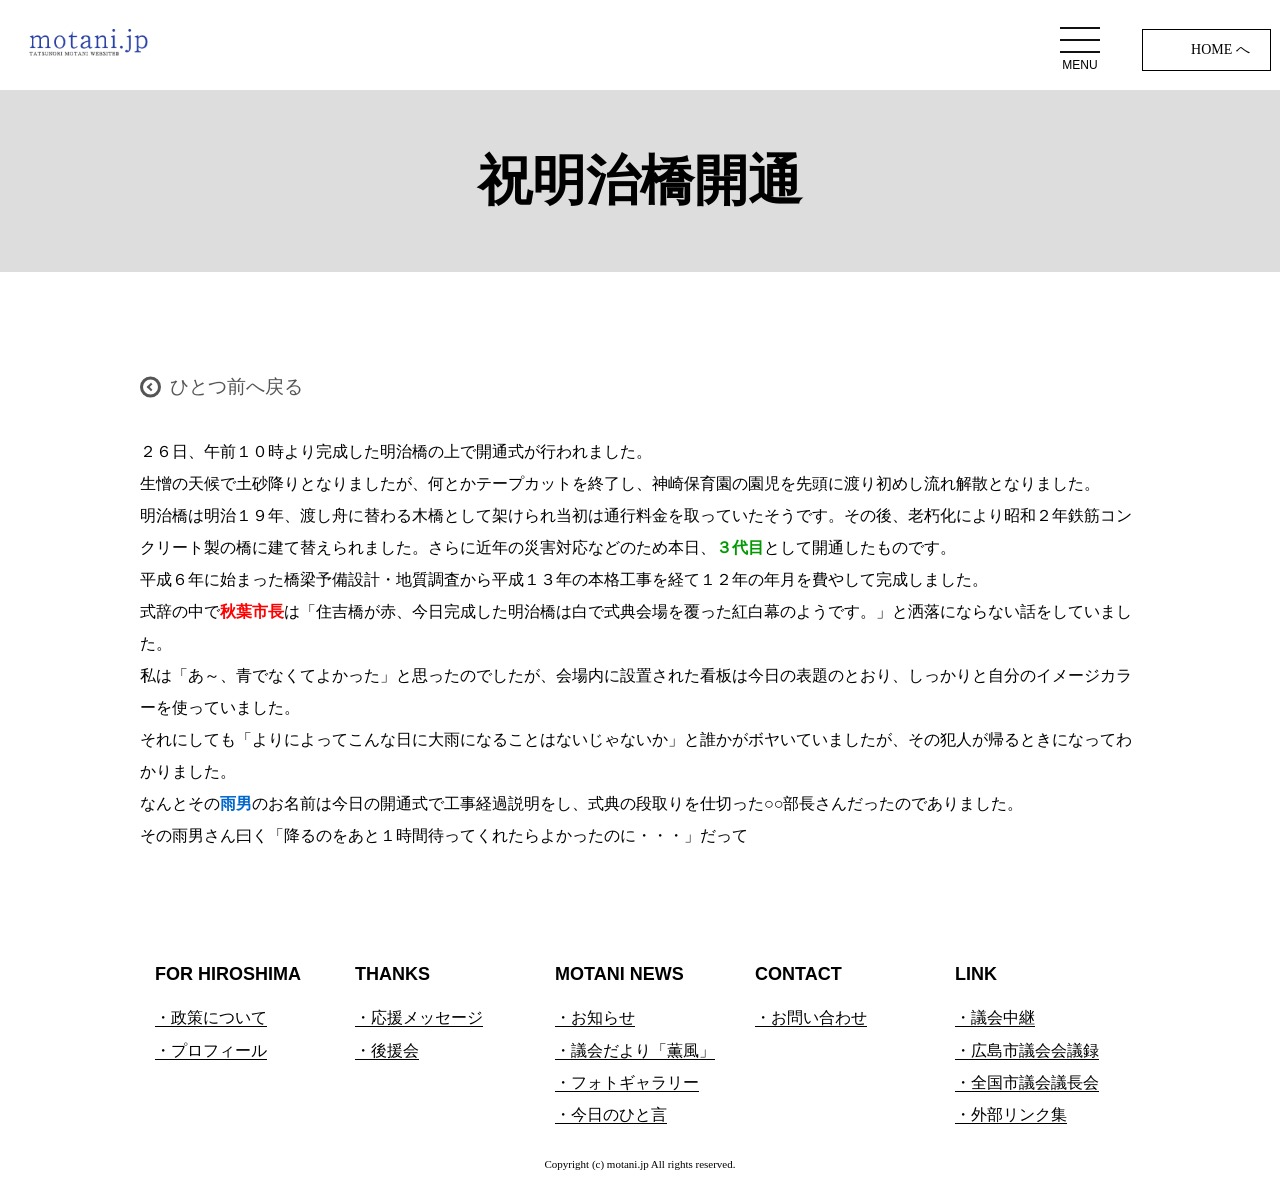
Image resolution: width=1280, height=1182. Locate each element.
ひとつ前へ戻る (236, 386)
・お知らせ (595, 1017)
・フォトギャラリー (627, 1082)
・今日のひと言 (611, 1114)
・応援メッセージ (419, 1017)
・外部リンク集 (1011, 1114)
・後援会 (387, 1050)
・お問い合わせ (811, 1017)
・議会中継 (995, 1017)
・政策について (211, 1017)
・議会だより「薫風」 (635, 1050)
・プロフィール (211, 1050)
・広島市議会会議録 (1027, 1050)
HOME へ (1220, 49)
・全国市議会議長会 (1027, 1082)
